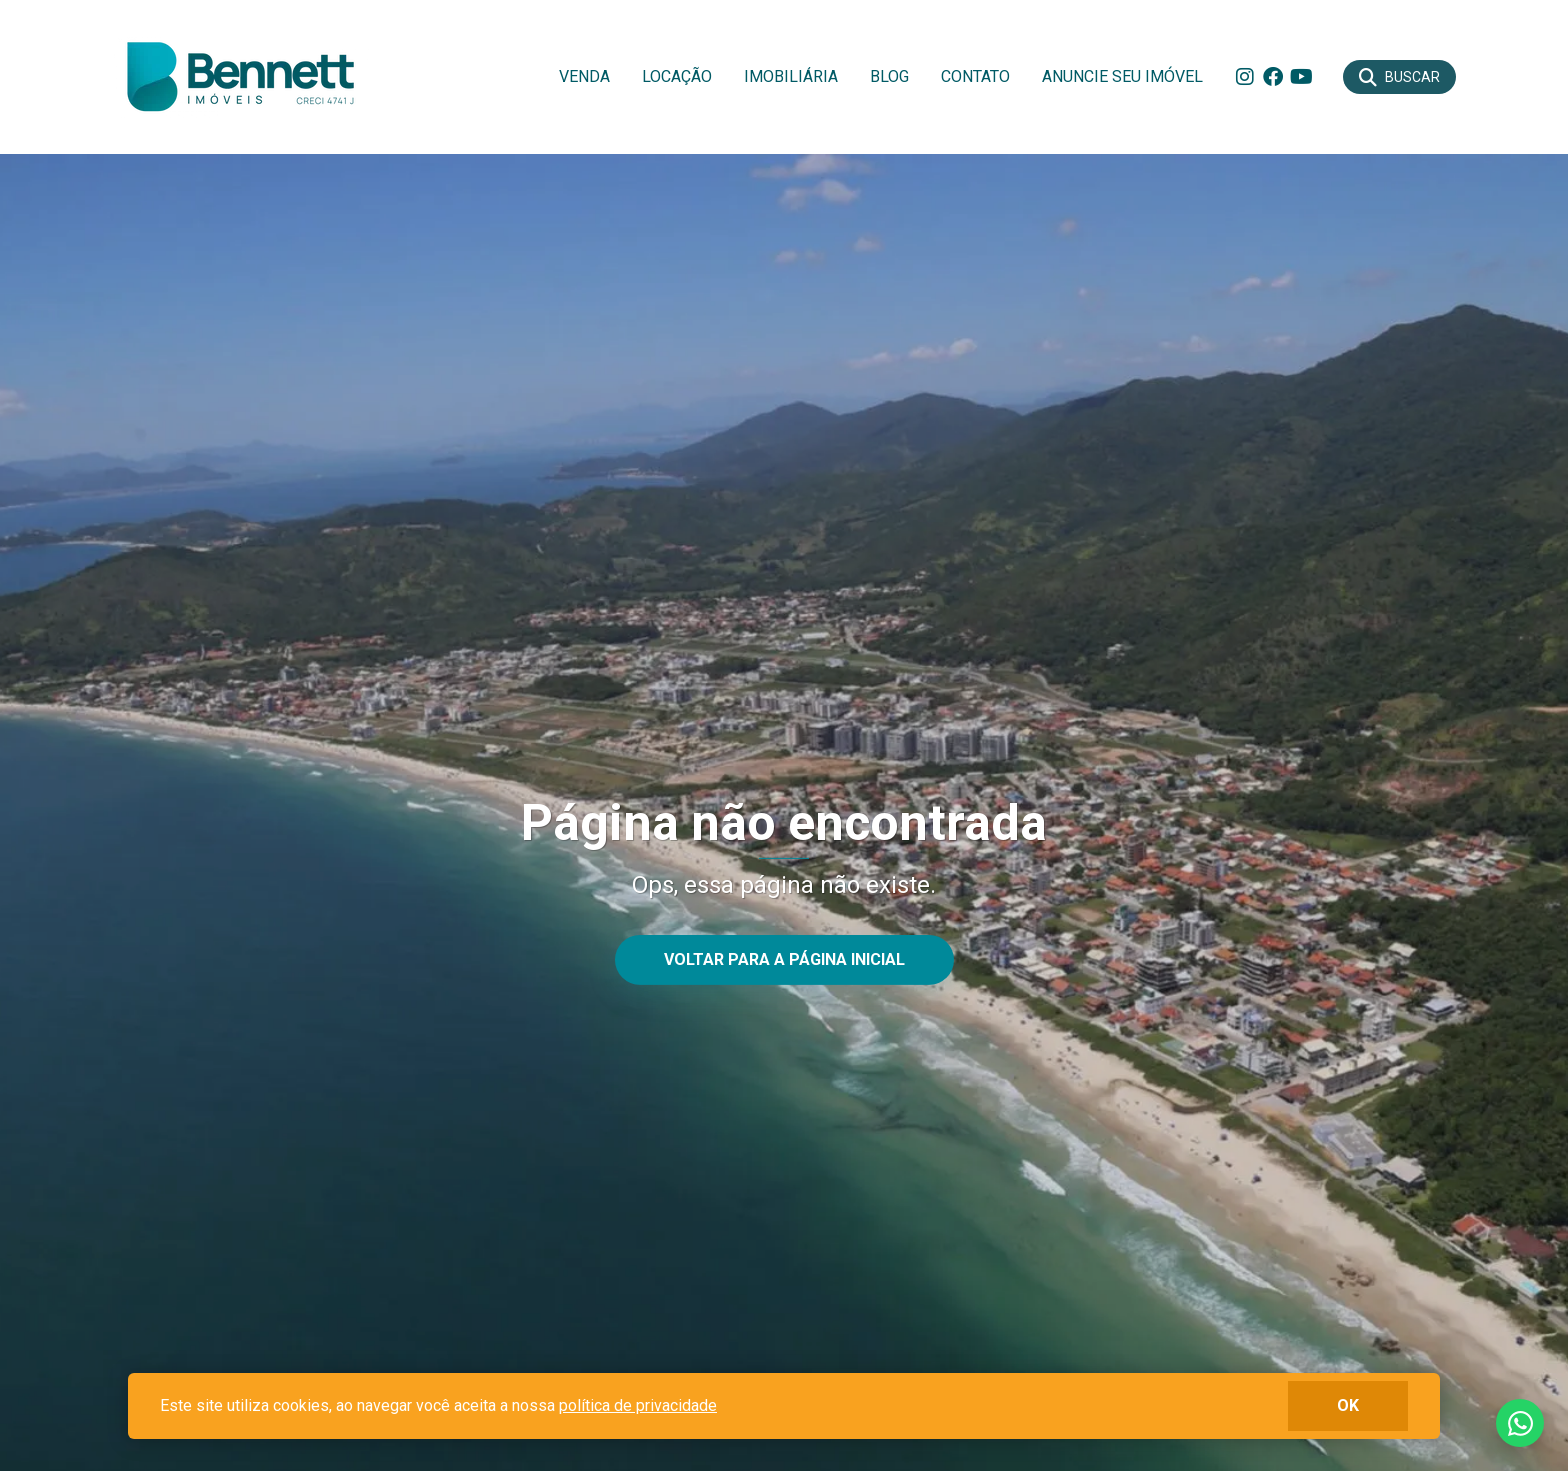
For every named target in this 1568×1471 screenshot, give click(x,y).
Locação (677, 76)
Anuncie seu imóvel (1122, 76)
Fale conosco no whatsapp (1520, 1423)
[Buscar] (1399, 77)
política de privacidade (638, 1405)
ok (1348, 1405)
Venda (584, 76)
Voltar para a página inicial (784, 959)
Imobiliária (791, 76)
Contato (975, 76)
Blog (889, 76)
